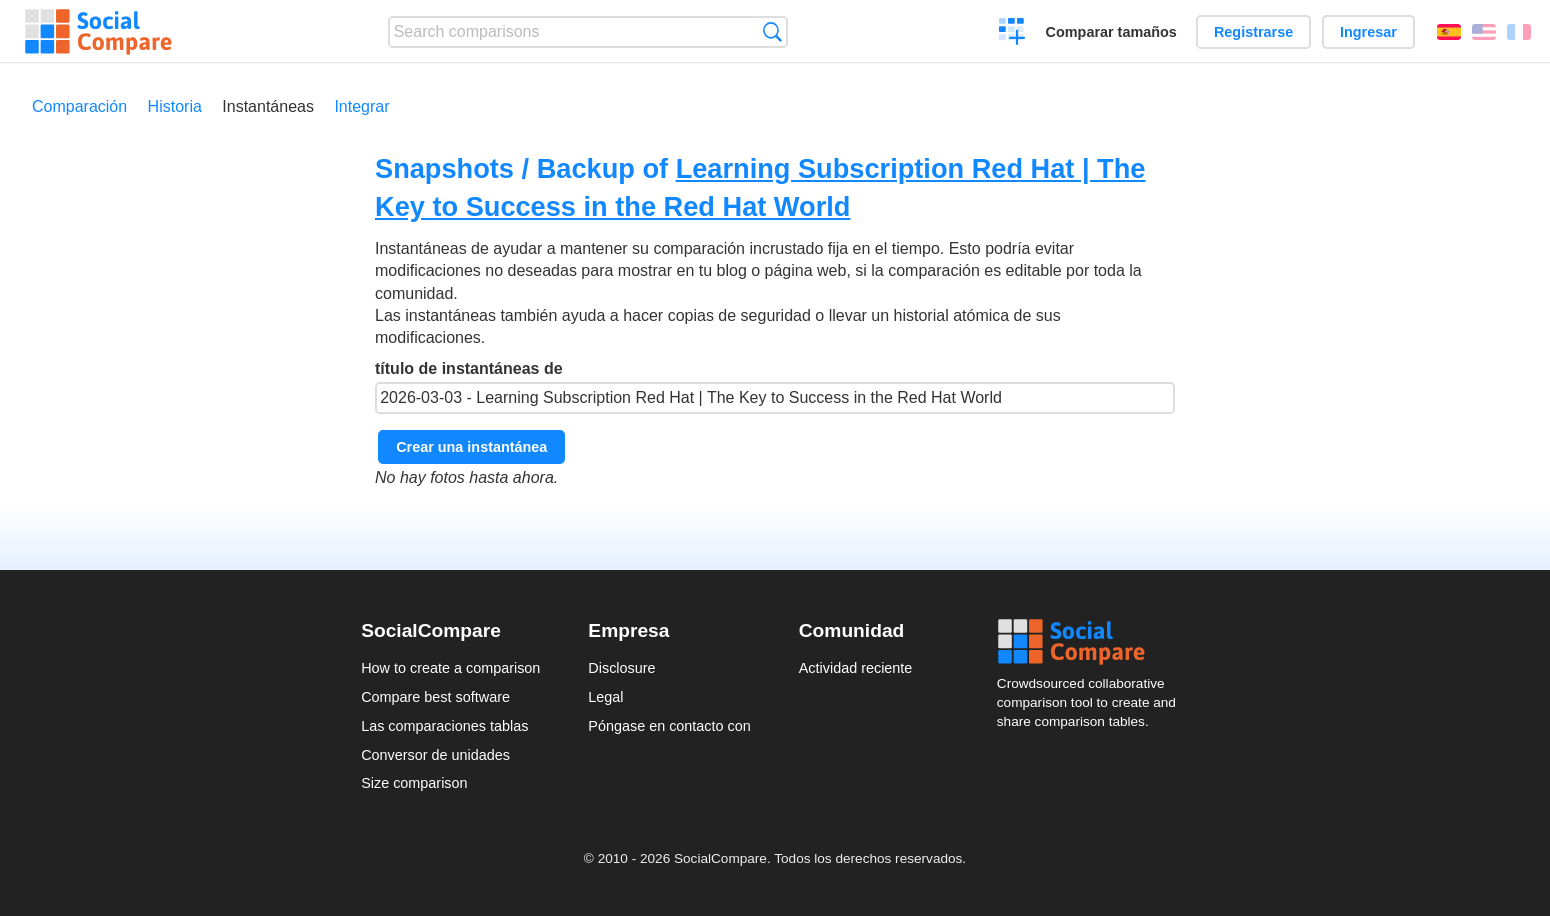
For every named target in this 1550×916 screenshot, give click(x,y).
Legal (605, 697)
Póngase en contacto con (669, 726)
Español (1449, 32)
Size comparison (414, 783)
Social (1093, 642)
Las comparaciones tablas (444, 726)
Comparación (79, 106)
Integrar (361, 106)
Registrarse (1253, 32)
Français (1519, 32)
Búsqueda (772, 31)
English (1484, 32)
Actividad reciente (856, 668)
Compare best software (435, 697)
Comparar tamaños (1111, 32)
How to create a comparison (450, 668)
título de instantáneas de (775, 387)
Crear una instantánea (471, 447)
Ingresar (1368, 32)
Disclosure (621, 668)
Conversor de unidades (435, 755)
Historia (175, 106)
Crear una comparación (1012, 34)
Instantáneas (268, 106)
